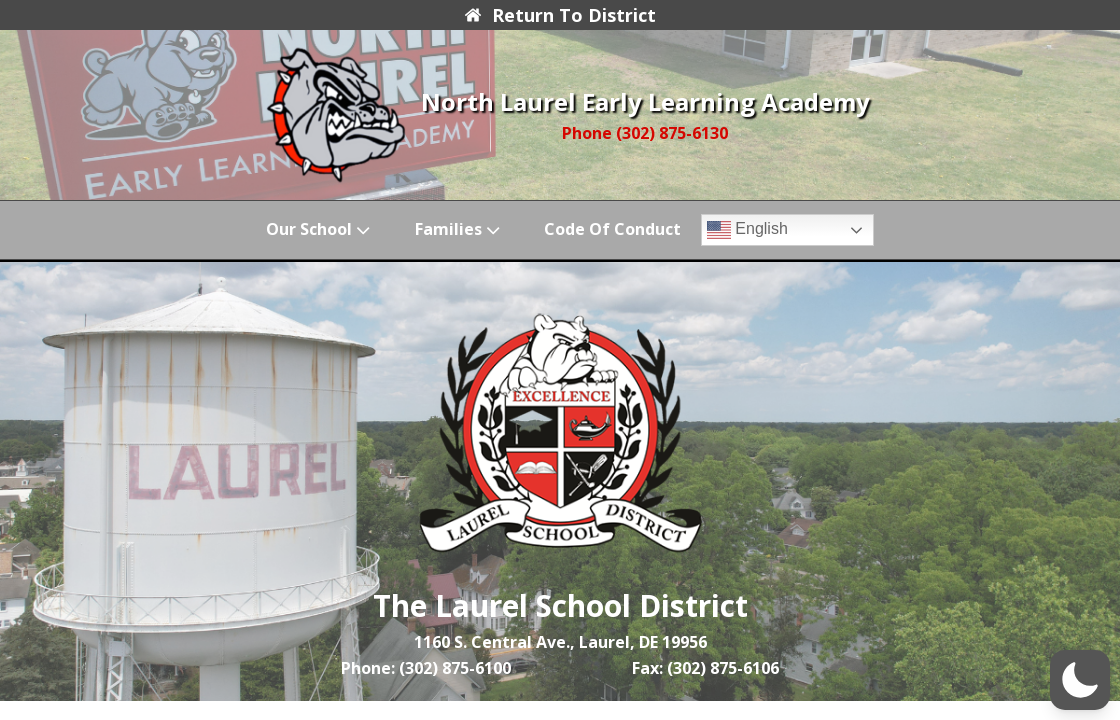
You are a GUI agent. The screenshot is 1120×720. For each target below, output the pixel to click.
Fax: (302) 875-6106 (705, 668)
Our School (320, 229)
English (747, 230)
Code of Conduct (612, 229)
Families (459, 229)
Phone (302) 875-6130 (645, 133)
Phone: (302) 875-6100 (426, 668)
